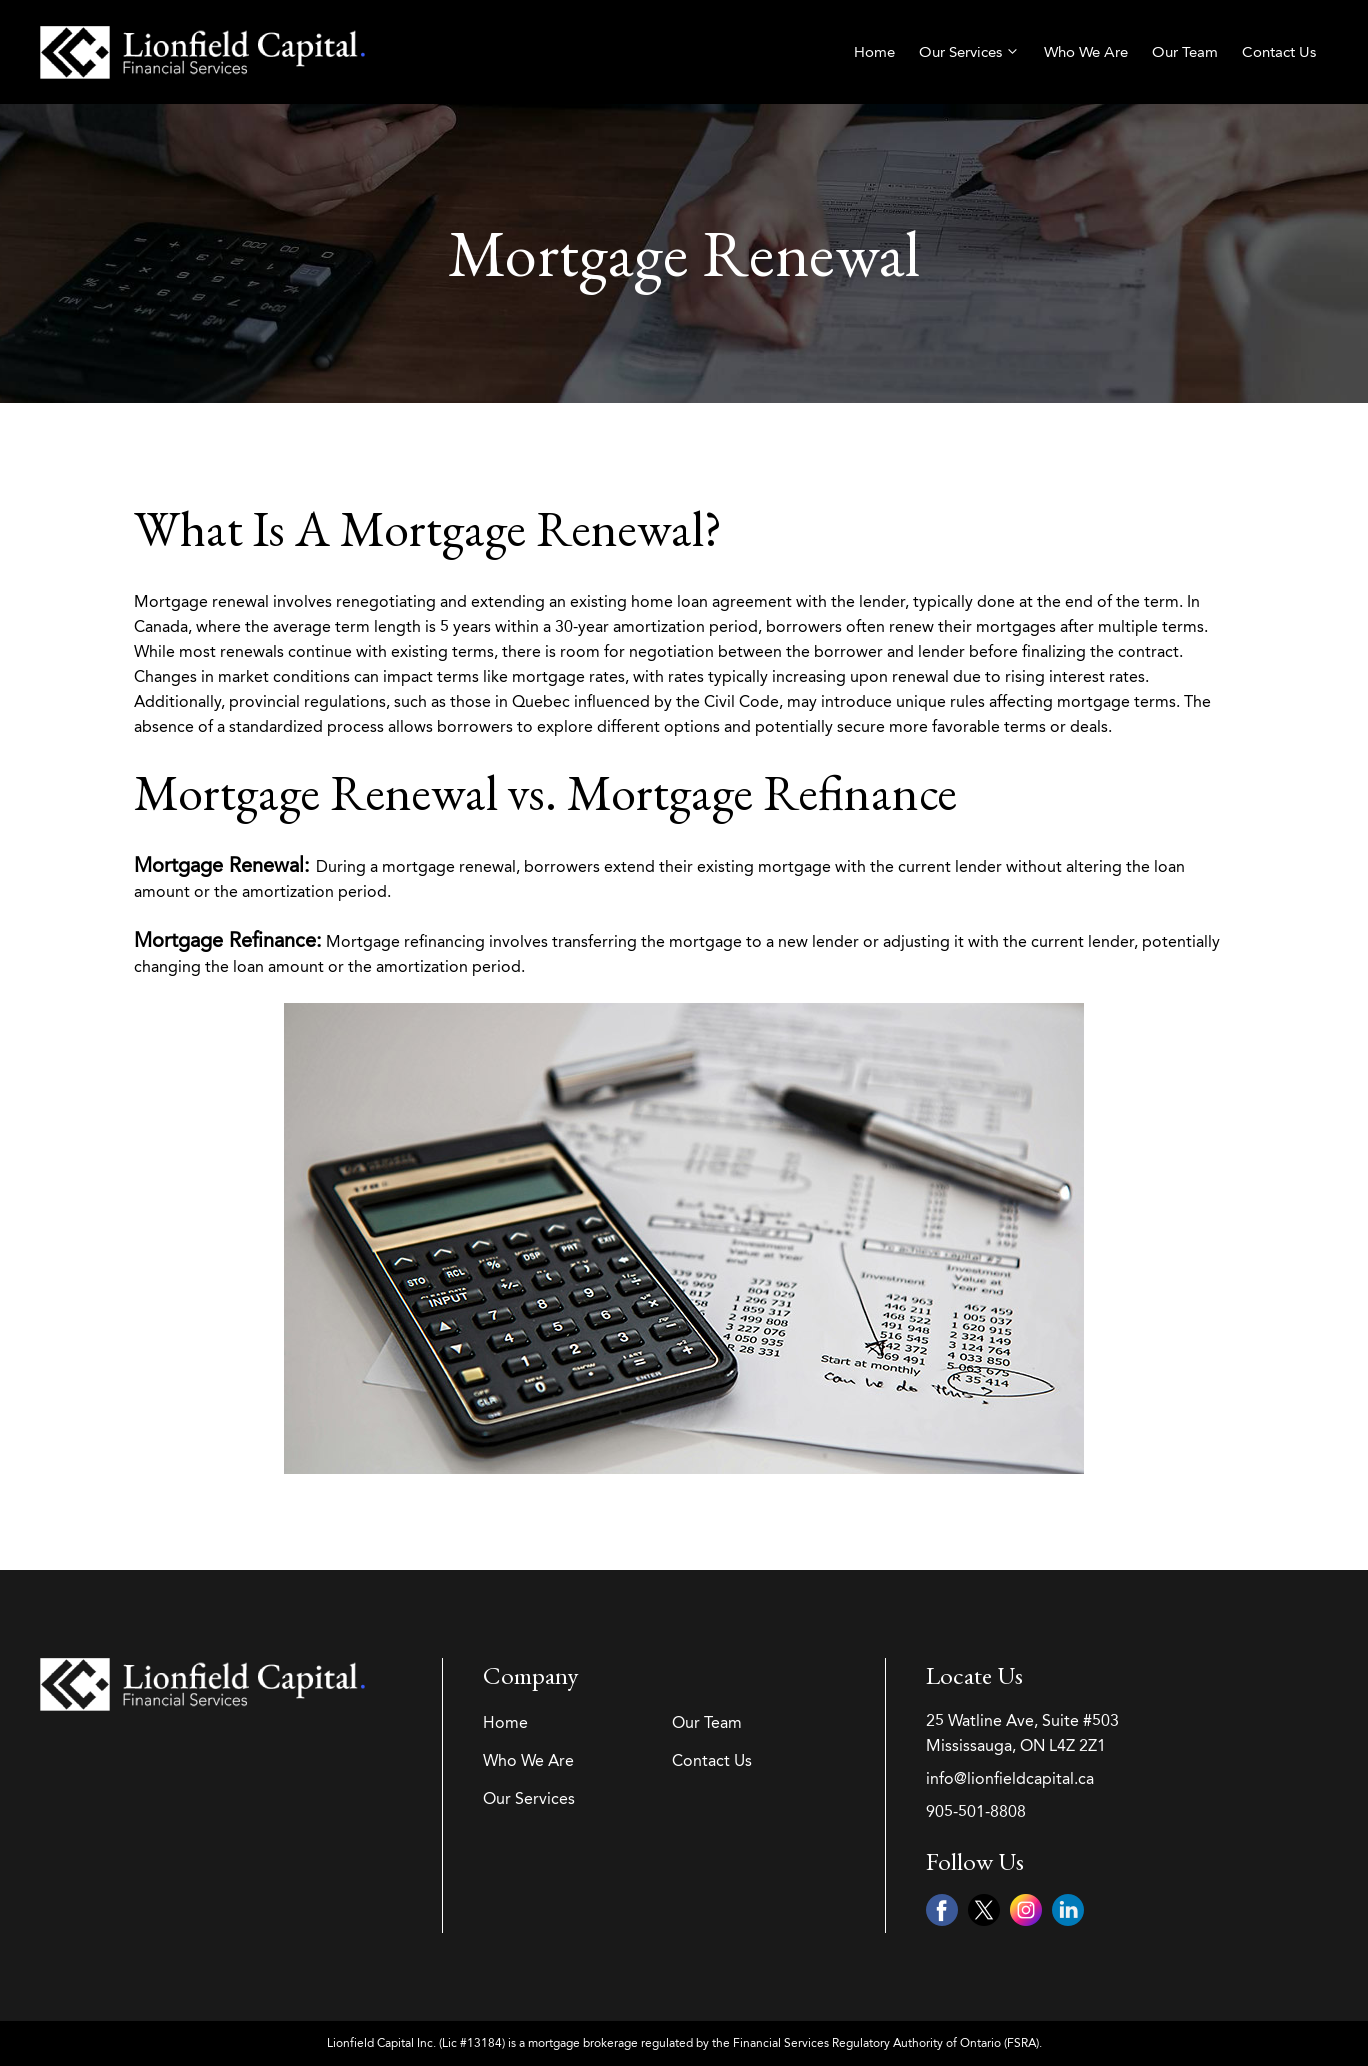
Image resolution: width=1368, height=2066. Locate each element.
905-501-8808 (976, 1811)
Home (874, 52)
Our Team (1185, 52)
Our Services (969, 52)
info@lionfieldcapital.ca (1010, 1778)
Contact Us (1279, 52)
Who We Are (1086, 52)
